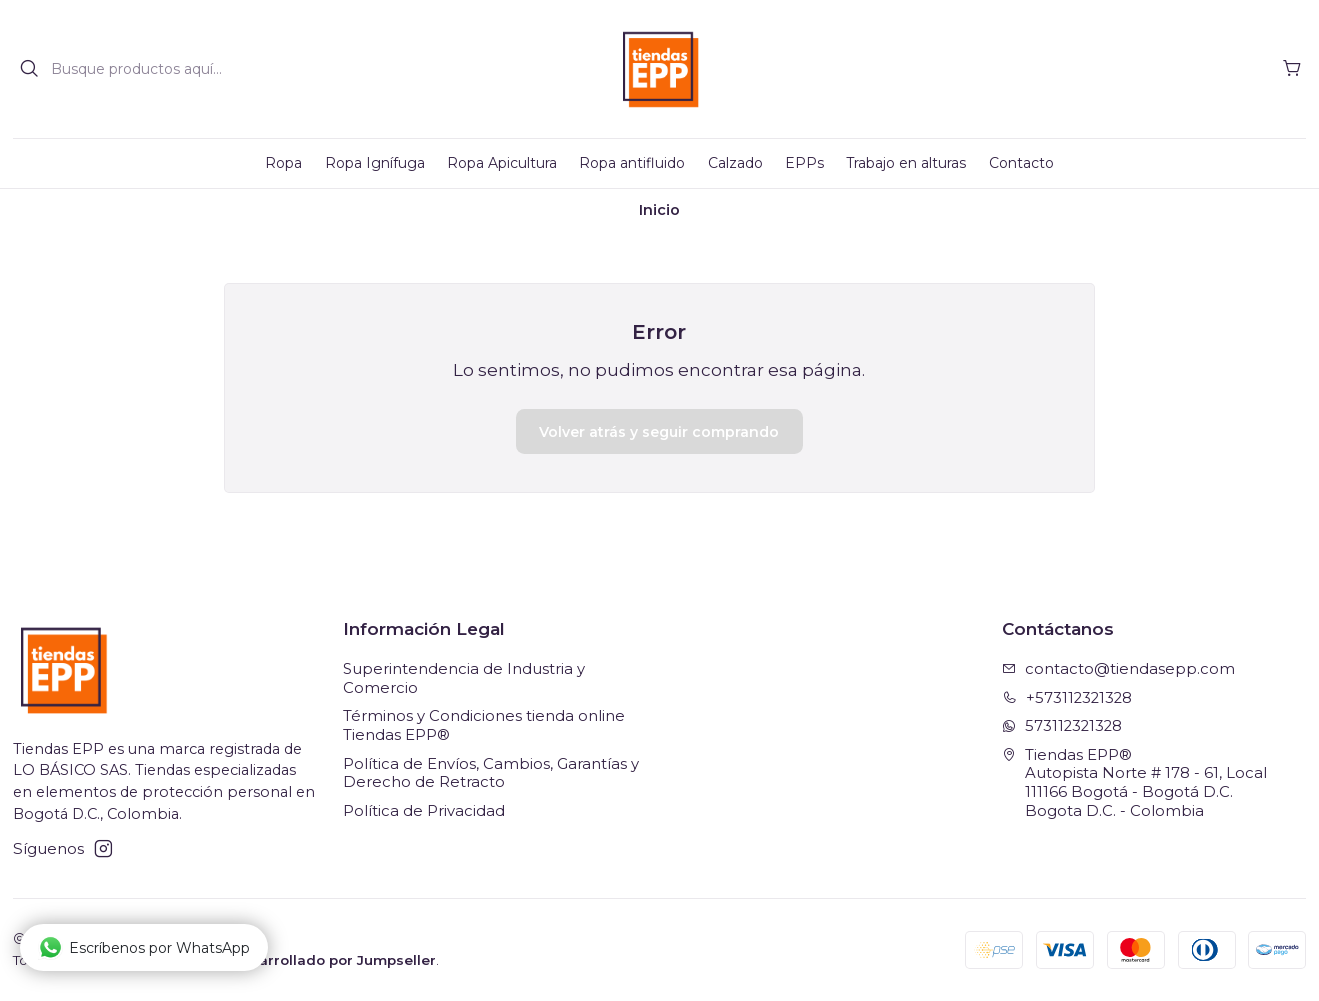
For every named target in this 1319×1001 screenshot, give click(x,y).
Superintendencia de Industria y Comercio (464, 678)
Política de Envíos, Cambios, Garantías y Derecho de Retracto (491, 773)
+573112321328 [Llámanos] (1067, 698)
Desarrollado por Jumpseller (333, 960)
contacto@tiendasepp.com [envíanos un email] (1118, 669)
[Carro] (1292, 69)
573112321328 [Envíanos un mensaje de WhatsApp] (1062, 726)
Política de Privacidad (424, 811)
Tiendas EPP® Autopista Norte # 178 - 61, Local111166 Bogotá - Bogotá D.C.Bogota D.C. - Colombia (1134, 783)
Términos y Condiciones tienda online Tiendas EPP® (484, 725)
